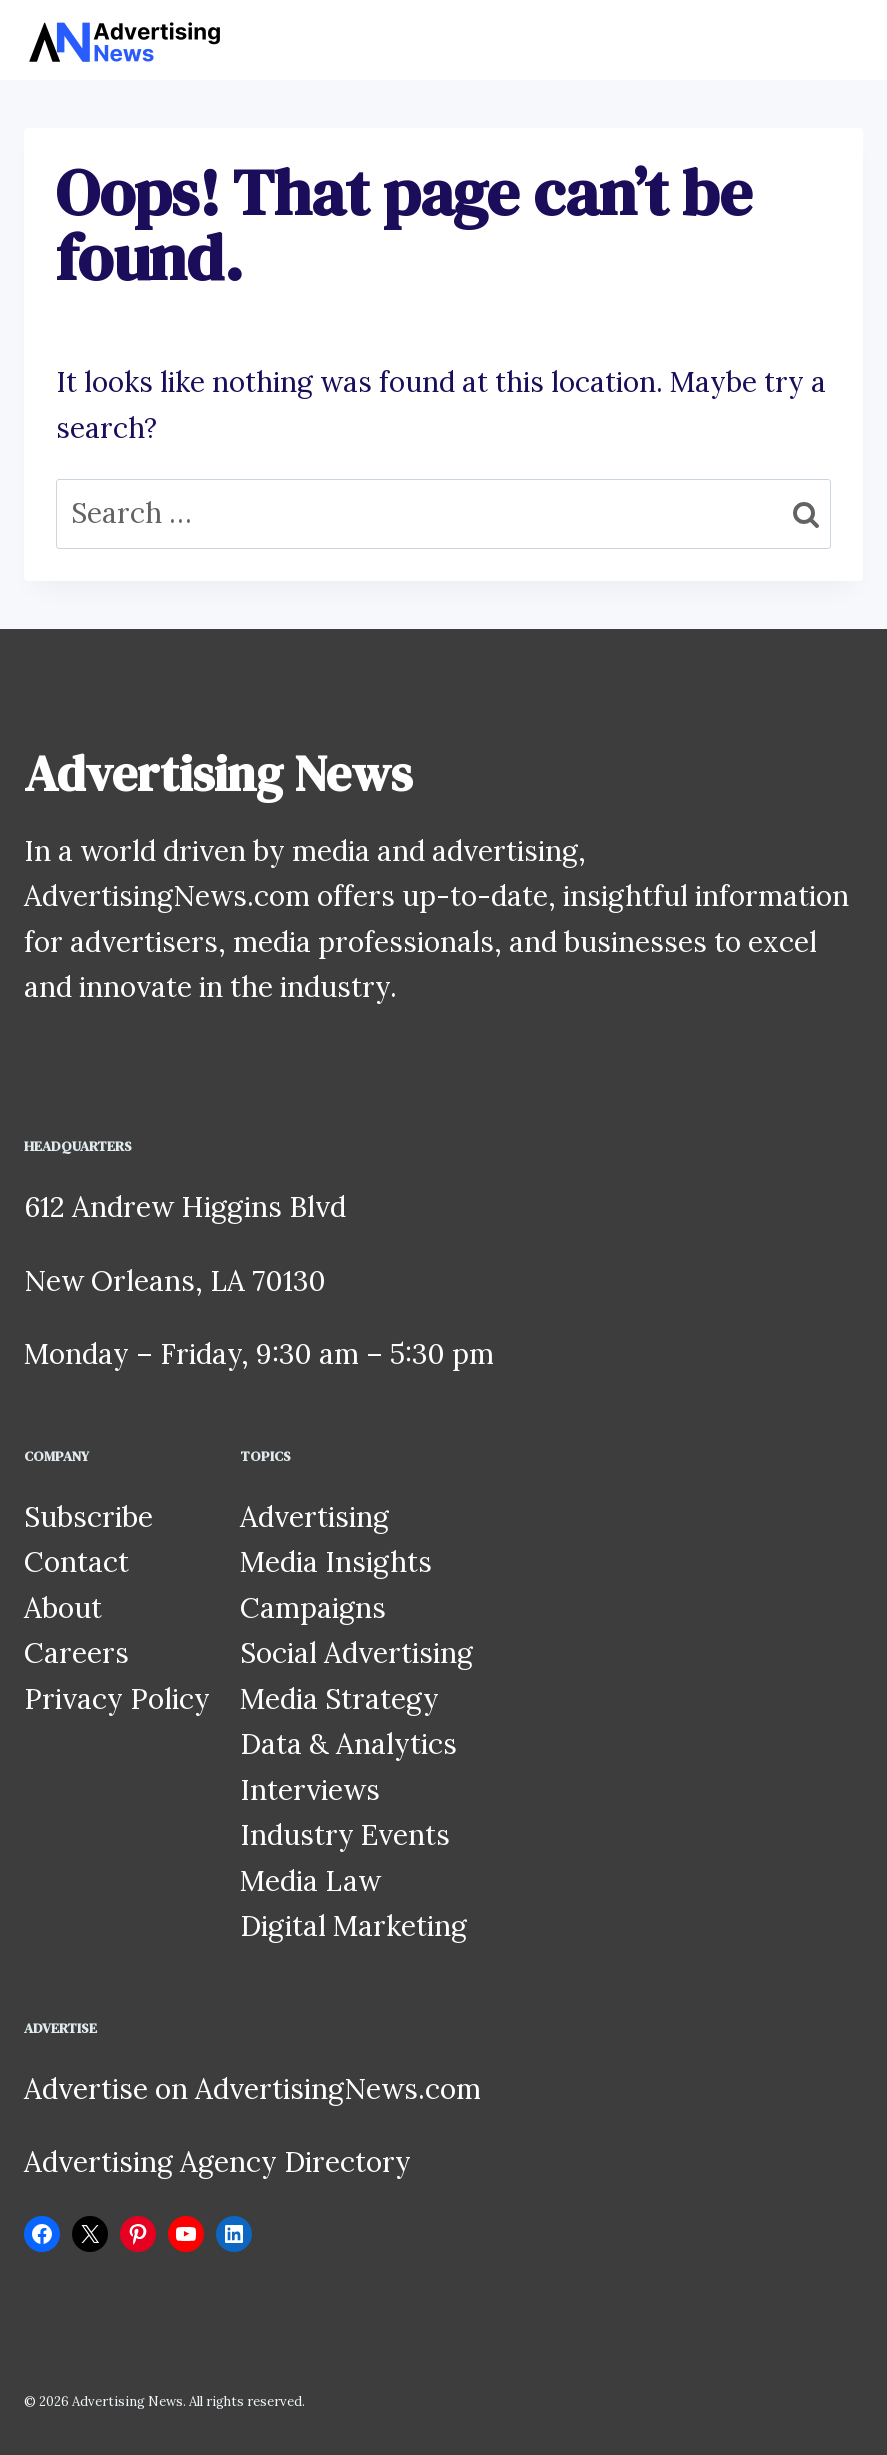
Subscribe (88, 1517)
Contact (76, 1562)
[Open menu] (844, 39)
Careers (76, 1653)
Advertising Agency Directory (217, 2162)
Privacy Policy (117, 1699)
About (63, 1608)
